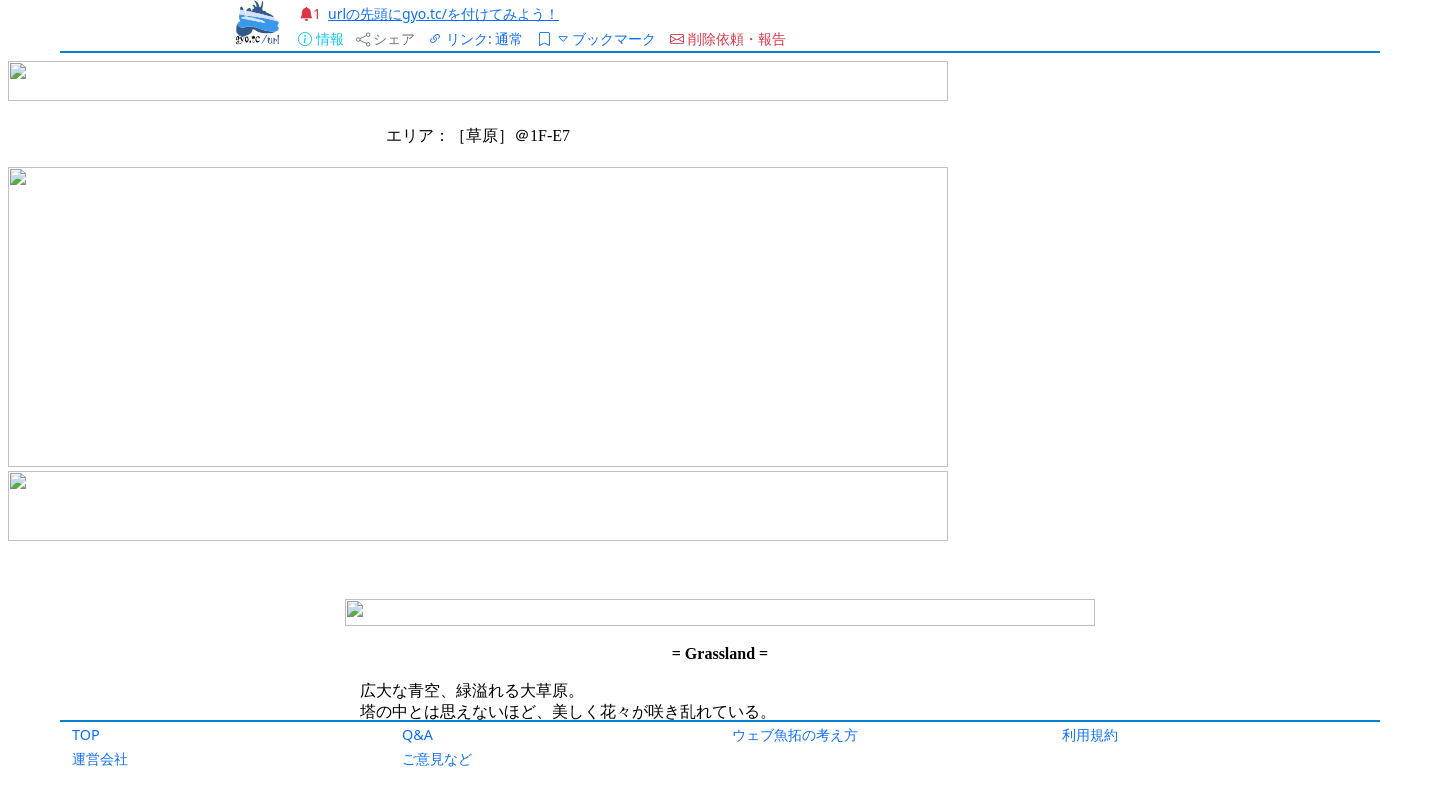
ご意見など (437, 758)
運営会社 (100, 758)
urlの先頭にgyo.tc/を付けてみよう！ (443, 13)
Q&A (417, 734)
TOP (86, 734)
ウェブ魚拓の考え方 (795, 734)
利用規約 (1090, 734)
